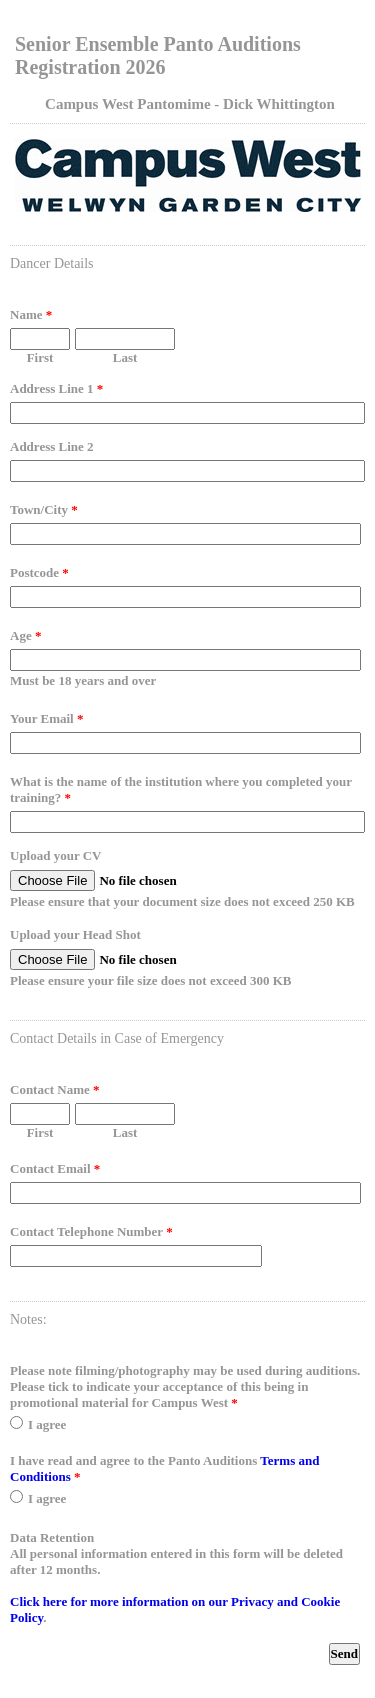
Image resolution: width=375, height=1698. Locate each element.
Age (25, 635)
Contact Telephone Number (91, 1231)
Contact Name (55, 1089)
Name (31, 314)
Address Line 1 (56, 388)
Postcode (39, 572)
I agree (47, 1424)
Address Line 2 (52, 446)
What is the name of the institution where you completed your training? (181, 789)
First (40, 357)
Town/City (44, 509)
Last (125, 357)
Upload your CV (56, 855)
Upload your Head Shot (75, 934)
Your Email (46, 718)
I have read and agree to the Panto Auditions (164, 1468)
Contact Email (55, 1168)
